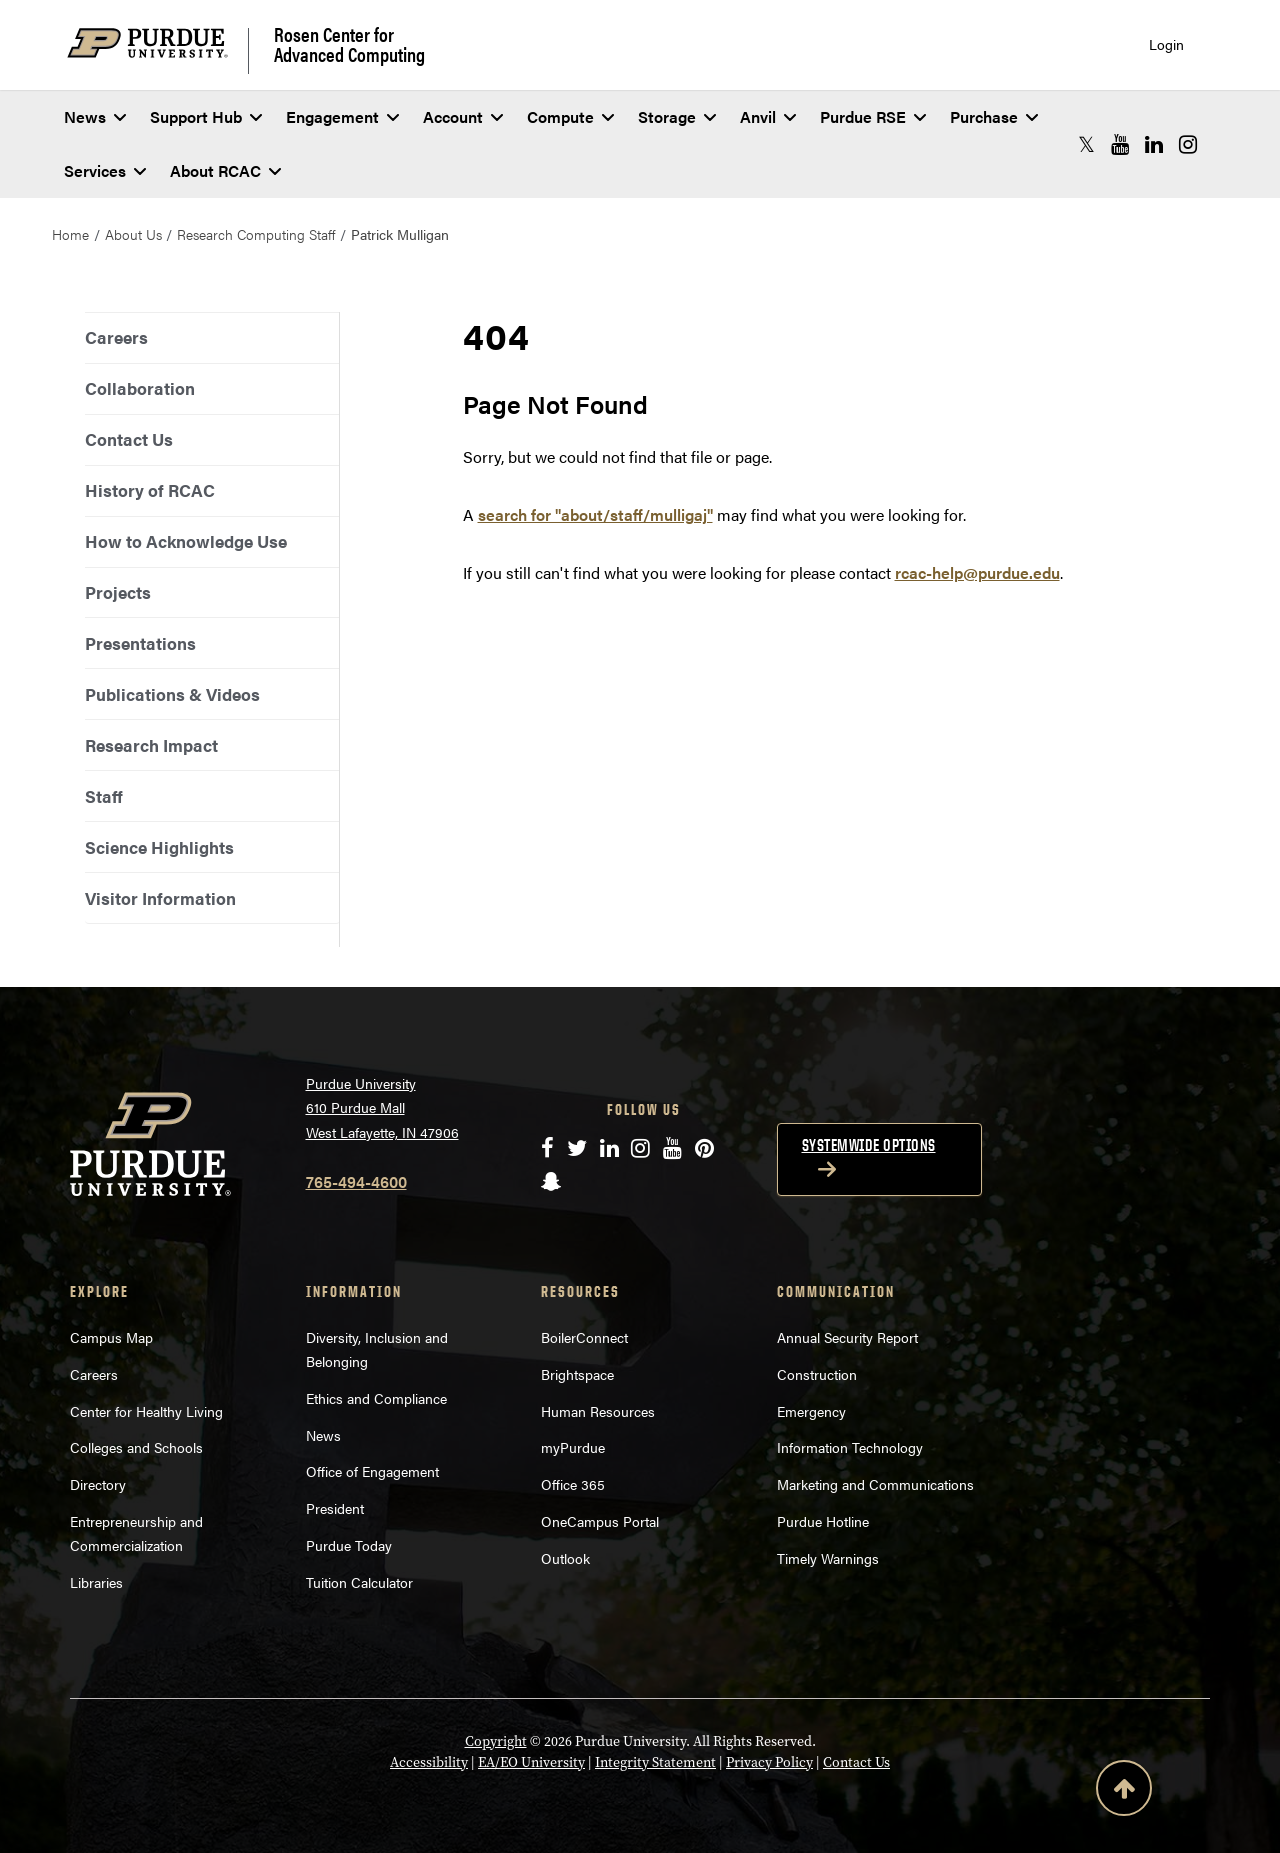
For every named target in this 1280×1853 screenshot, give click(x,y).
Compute (570, 116)
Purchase (994, 116)
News (95, 116)
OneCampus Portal (600, 1521)
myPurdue (573, 1447)
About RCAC (225, 170)
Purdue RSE (873, 116)
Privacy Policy (769, 1762)
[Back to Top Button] (1124, 1792)
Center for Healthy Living (146, 1411)
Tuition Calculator (359, 1582)
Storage (677, 116)
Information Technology (850, 1447)
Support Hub (206, 116)
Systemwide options (869, 1145)
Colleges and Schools (136, 1447)
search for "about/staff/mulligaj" (595, 514)
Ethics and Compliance (376, 1398)
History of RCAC (150, 490)
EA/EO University (531, 1762)
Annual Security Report (847, 1337)
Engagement (342, 116)
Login (1166, 44)
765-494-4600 (356, 1181)
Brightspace (577, 1374)
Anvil (768, 116)
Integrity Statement (655, 1762)
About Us (133, 234)
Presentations (140, 643)
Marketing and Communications (875, 1484)
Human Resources (598, 1411)
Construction (817, 1374)
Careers (116, 337)
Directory (98, 1484)
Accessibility (429, 1762)
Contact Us (129, 439)
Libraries (96, 1582)
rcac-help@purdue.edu (977, 572)
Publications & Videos (172, 694)
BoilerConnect (584, 1337)
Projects (118, 592)
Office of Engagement (372, 1471)
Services (105, 170)
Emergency (811, 1411)
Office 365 (573, 1484)
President (335, 1508)
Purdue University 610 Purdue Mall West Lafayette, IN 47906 (382, 1107)
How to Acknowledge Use (186, 541)
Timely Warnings (828, 1558)
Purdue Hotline (823, 1521)
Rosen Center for (349, 44)
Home (70, 234)
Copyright (496, 1741)
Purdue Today (349, 1545)
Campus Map (111, 1337)
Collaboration (140, 388)
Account (463, 116)
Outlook (565, 1558)
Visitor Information (160, 898)
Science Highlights (159, 847)
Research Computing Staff (256, 234)
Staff (104, 796)
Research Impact (151, 745)
